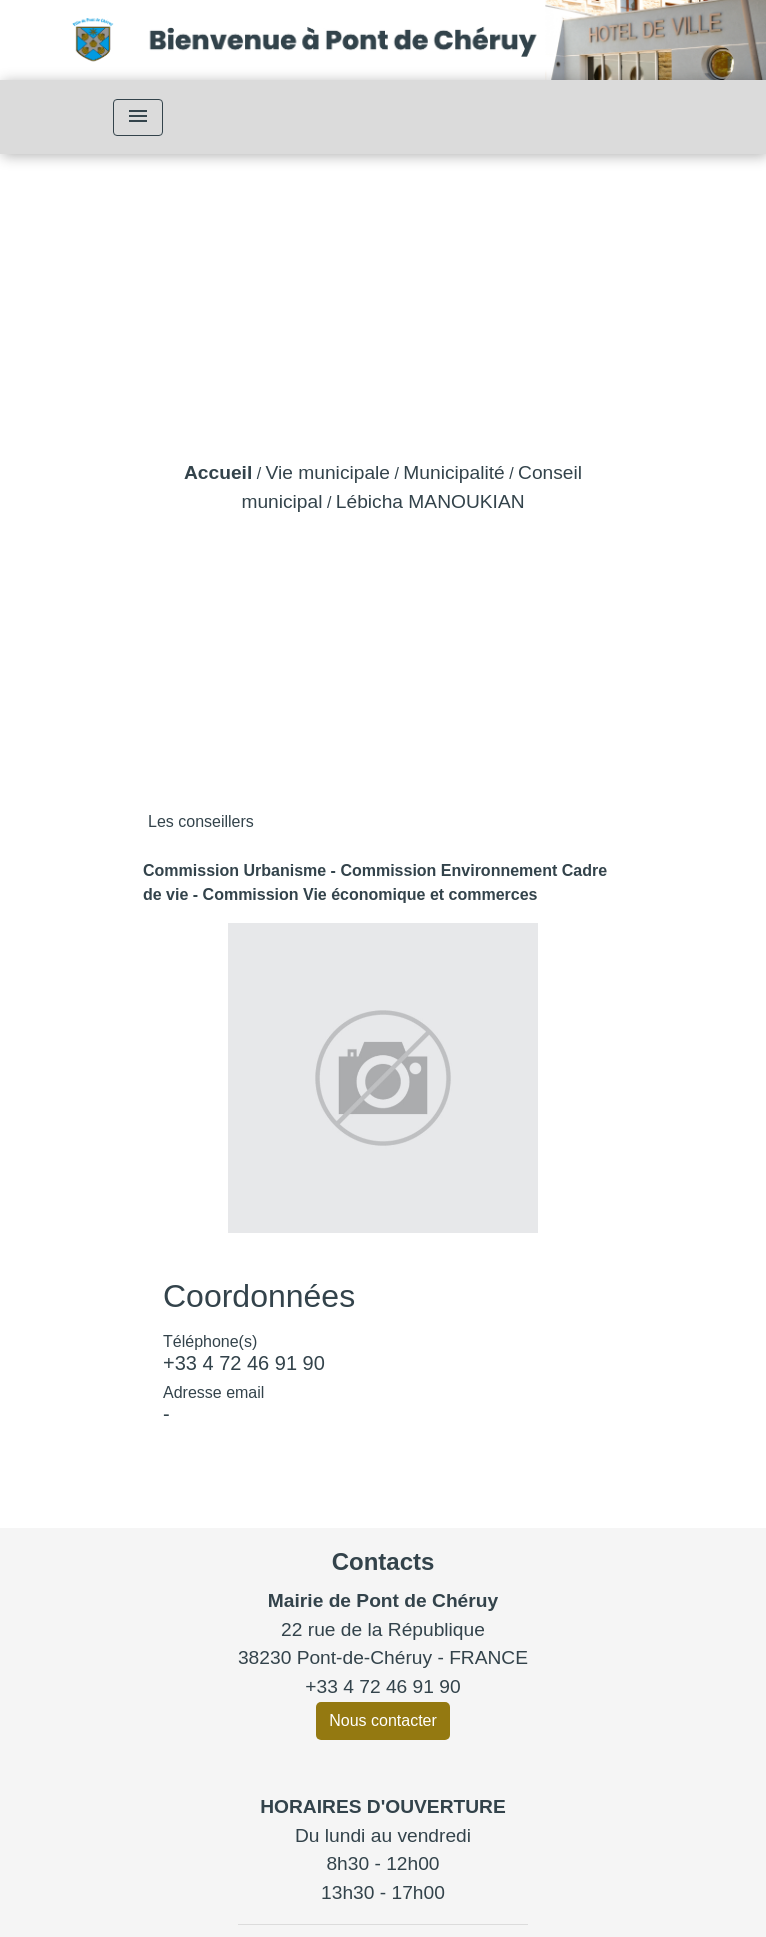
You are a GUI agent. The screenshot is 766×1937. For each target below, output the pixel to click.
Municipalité (453, 472)
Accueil (218, 472)
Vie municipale (328, 472)
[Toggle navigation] (138, 117)
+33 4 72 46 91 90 (244, 1363)
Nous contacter (383, 1720)
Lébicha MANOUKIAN (430, 501)
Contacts (383, 1561)
